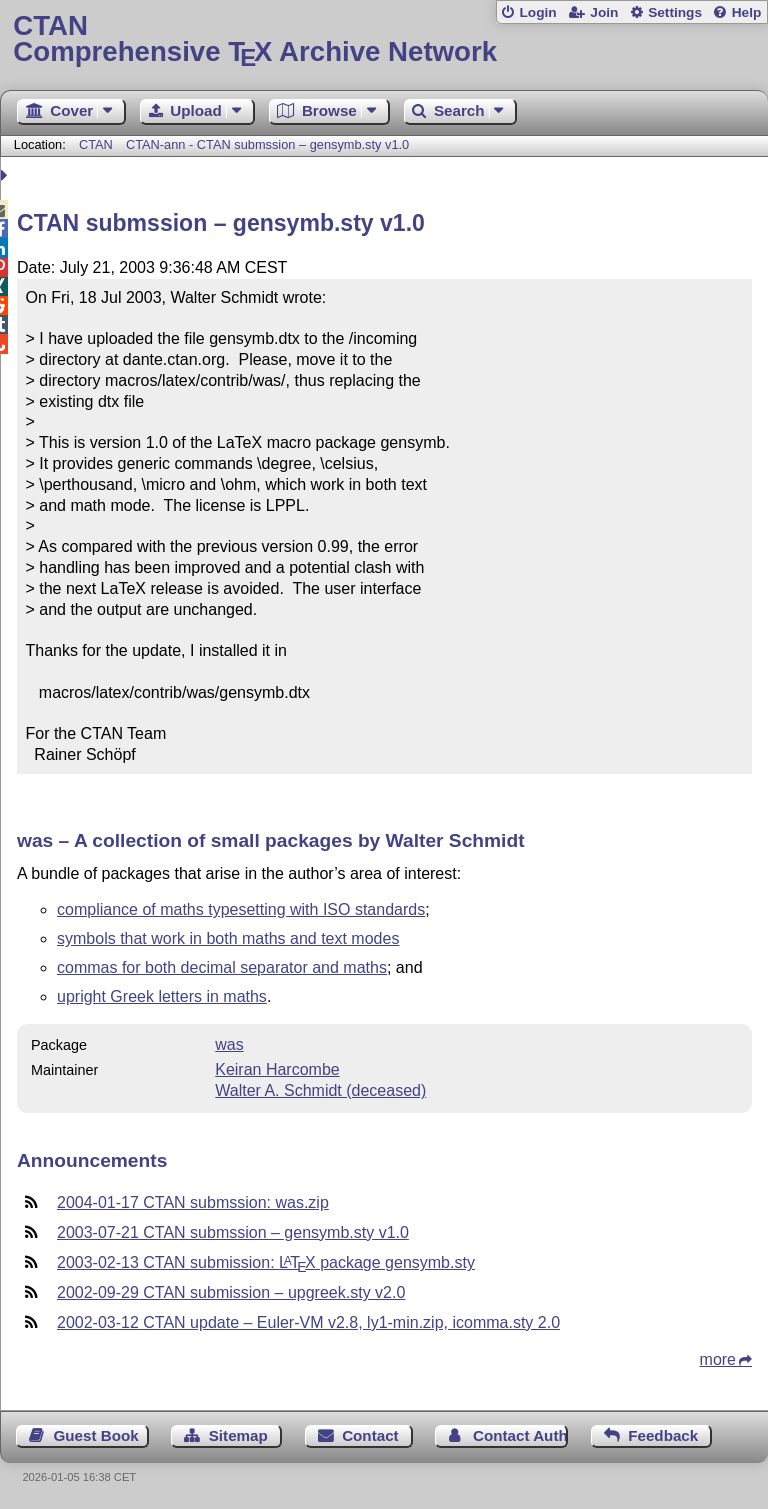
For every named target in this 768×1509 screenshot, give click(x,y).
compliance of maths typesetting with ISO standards (241, 909)
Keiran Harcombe (277, 1069)
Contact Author (520, 1435)
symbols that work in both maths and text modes (228, 938)
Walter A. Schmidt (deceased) (320, 1090)
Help (747, 12)
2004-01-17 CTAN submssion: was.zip (193, 1202)
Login (537, 12)
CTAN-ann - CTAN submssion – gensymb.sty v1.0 (267, 144)
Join (604, 12)
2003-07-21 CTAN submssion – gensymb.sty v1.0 (233, 1232)
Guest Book (96, 1435)
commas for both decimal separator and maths (222, 967)
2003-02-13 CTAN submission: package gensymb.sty (266, 1262)
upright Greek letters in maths (162, 996)
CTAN (96, 144)
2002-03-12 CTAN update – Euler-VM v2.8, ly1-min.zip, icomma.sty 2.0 (308, 1322)
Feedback (663, 1435)
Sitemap (238, 1435)
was (229, 1044)
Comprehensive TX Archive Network (383, 39)
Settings (675, 12)
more (718, 1359)
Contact (370, 1435)
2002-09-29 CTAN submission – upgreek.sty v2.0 (231, 1292)
